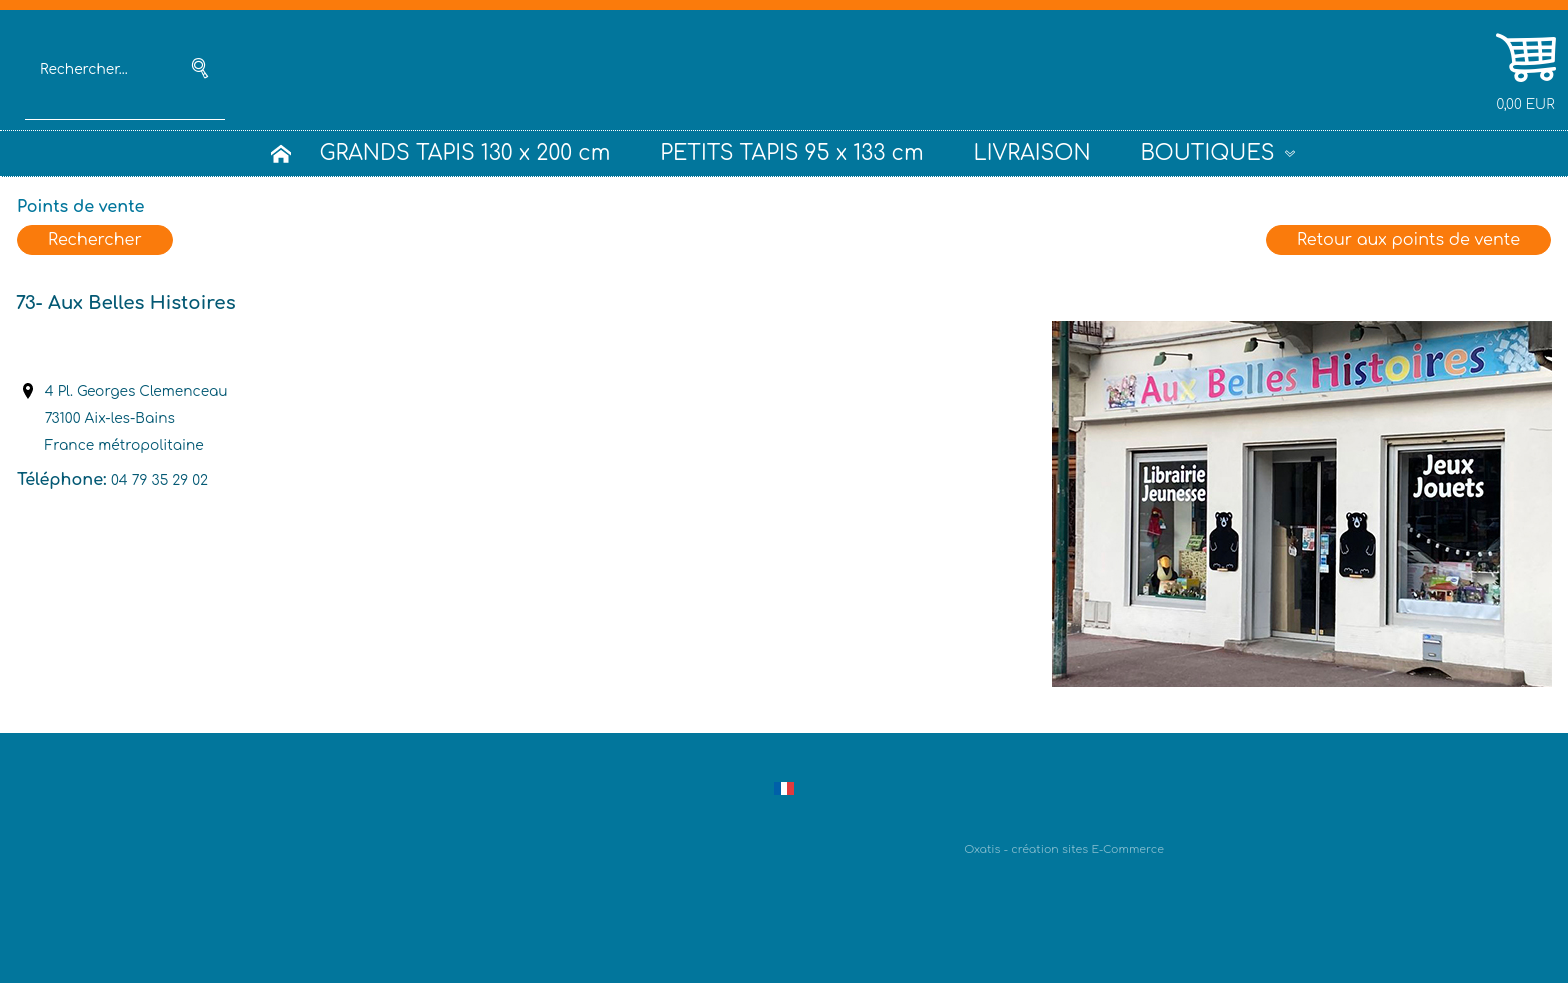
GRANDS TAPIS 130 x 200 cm (464, 153)
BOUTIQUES (1208, 153)
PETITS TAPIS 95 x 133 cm (791, 153)
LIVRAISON (1032, 153)
